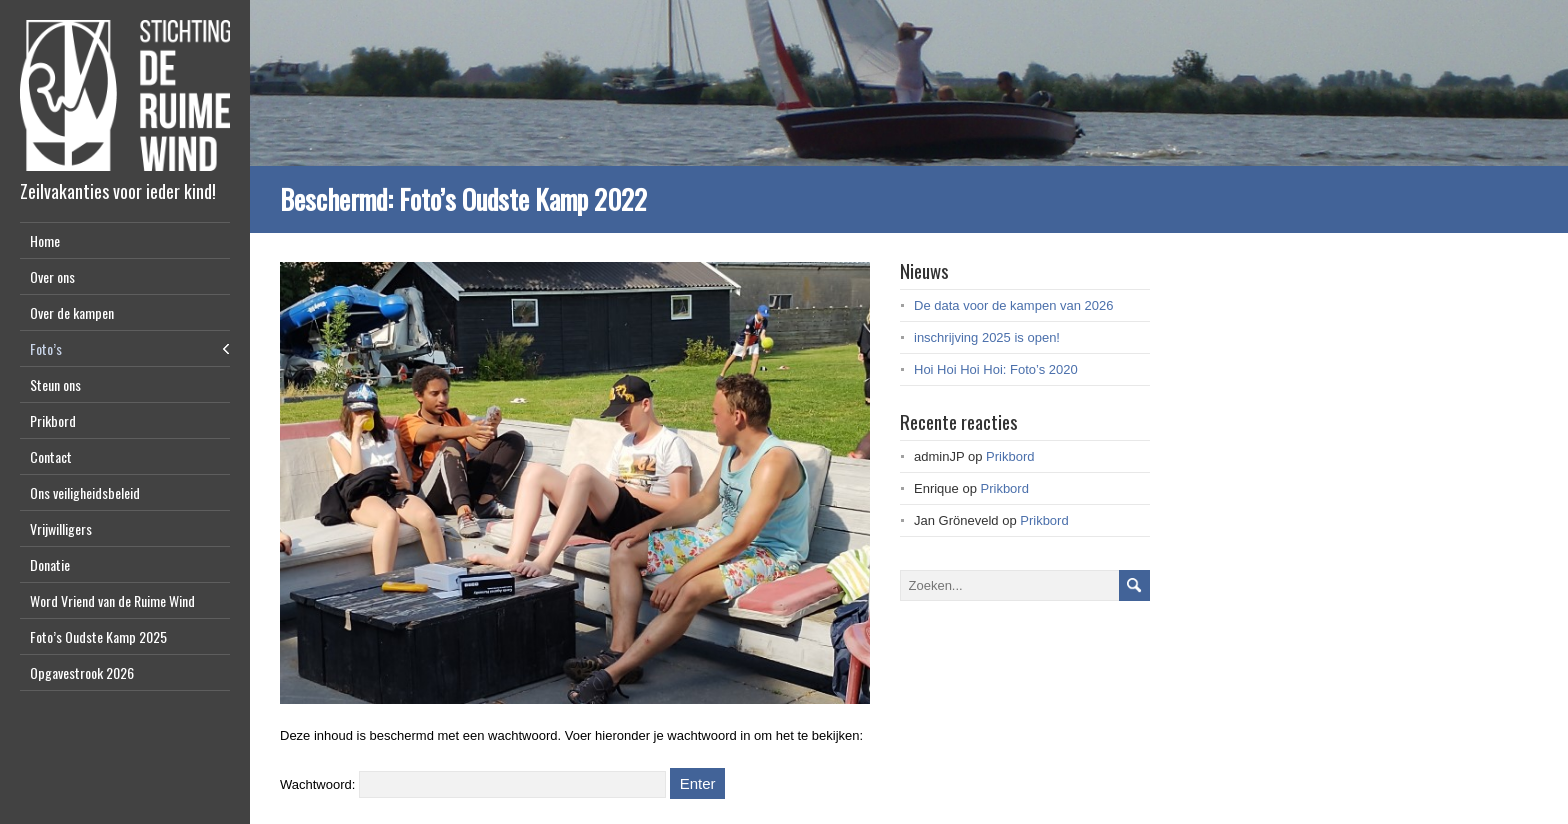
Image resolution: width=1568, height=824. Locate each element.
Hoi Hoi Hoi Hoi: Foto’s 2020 (996, 369)
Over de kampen (72, 312)
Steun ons (55, 384)
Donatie (50, 564)
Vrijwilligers (61, 528)
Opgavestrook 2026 (82, 672)
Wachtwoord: (473, 784)
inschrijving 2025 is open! (987, 337)
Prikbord (53, 420)
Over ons (52, 276)
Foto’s (46, 348)
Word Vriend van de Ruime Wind (112, 600)
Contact (51, 456)
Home (45, 240)
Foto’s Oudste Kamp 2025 (98, 636)
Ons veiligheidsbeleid (85, 492)
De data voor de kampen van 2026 (1013, 305)
